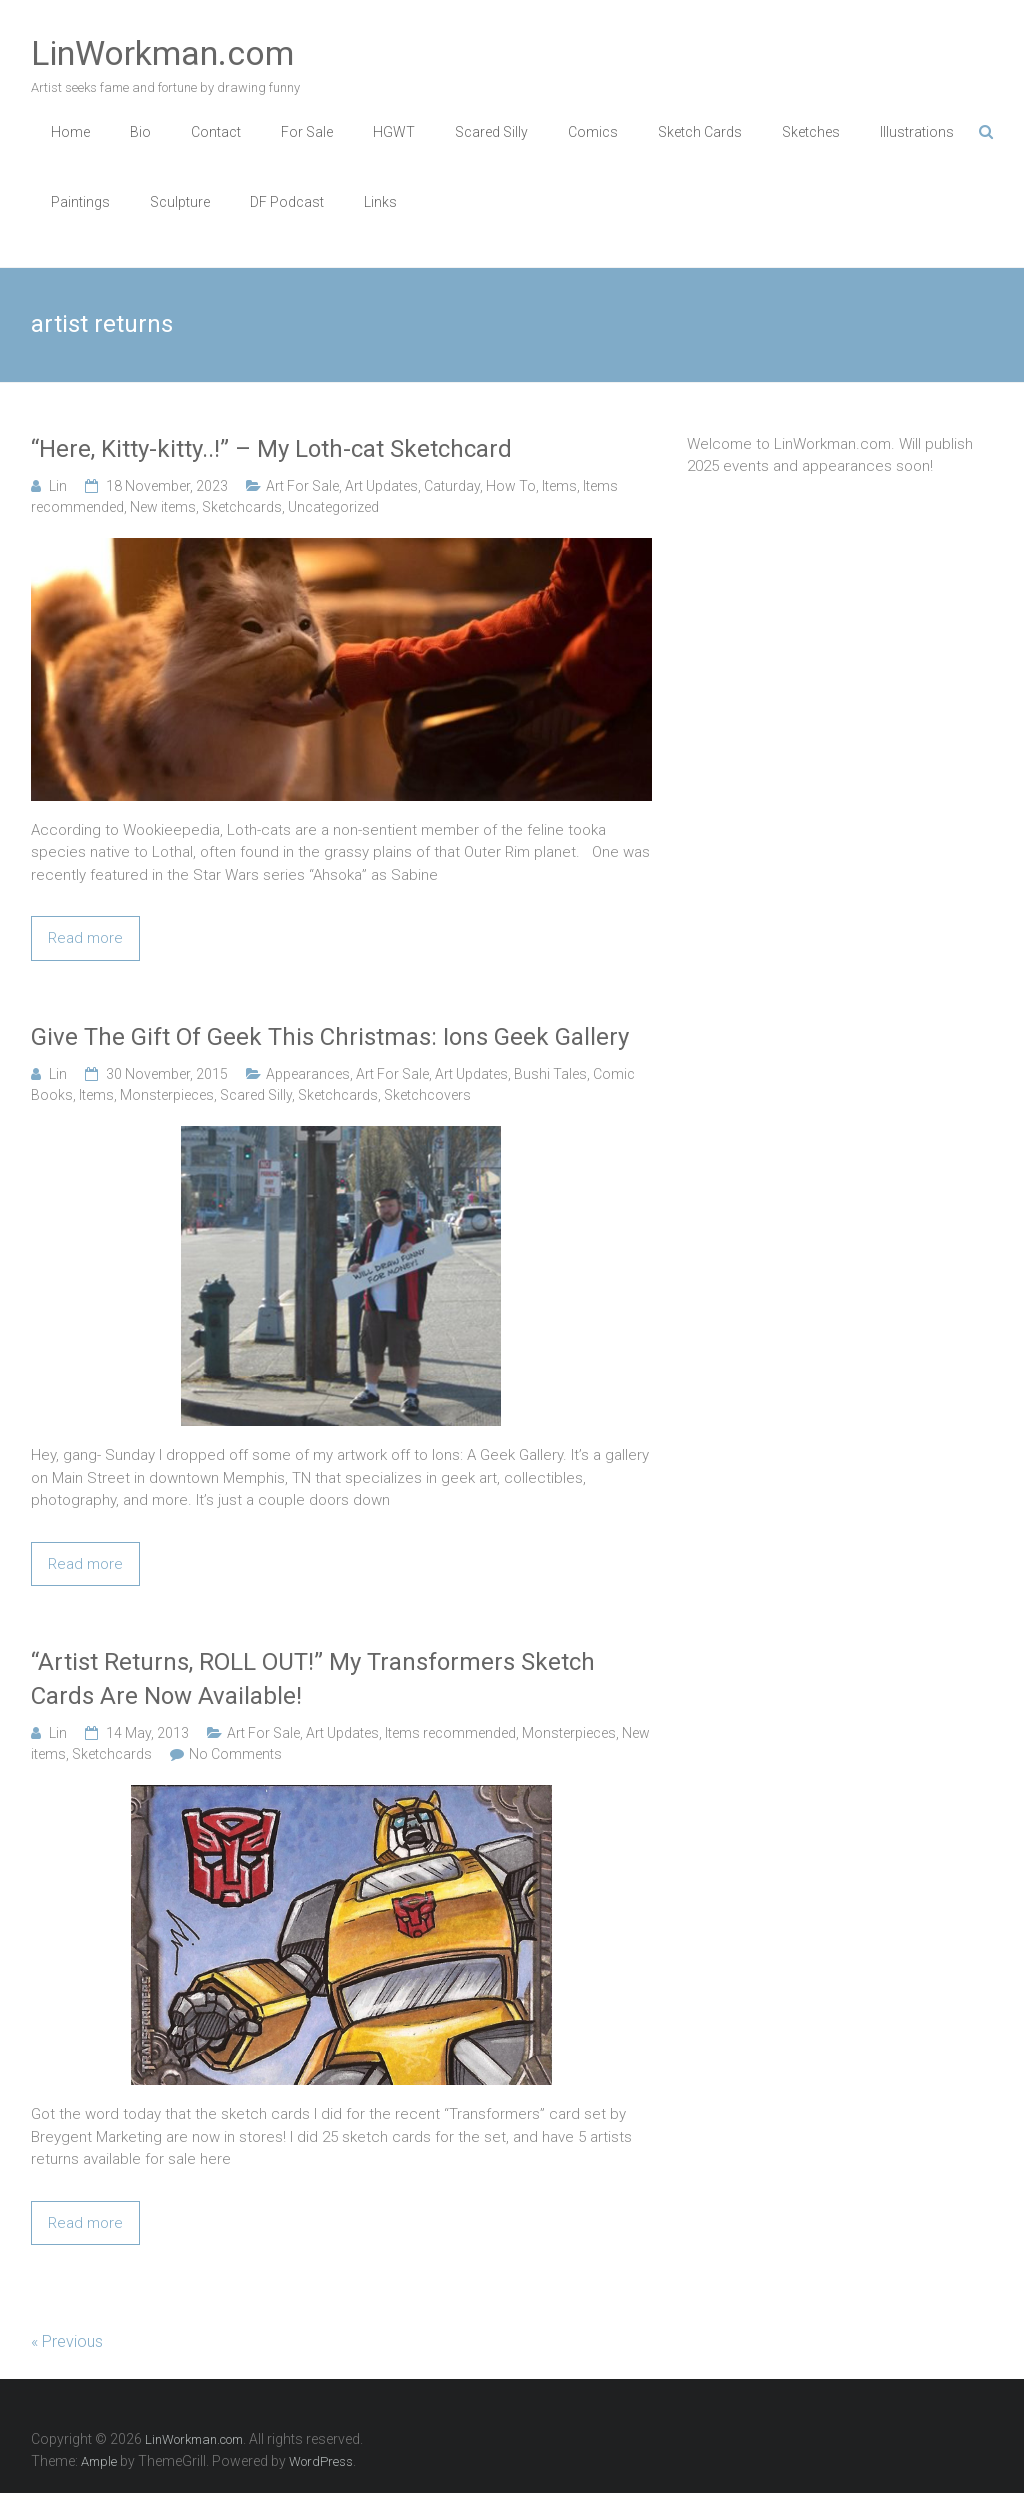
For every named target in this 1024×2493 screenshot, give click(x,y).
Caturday (452, 486)
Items (559, 486)
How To (511, 486)
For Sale (307, 132)
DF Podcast (287, 202)
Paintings (80, 202)
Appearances (308, 1074)
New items (163, 507)
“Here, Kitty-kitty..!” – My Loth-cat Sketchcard (271, 449)
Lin (58, 486)
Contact (216, 132)
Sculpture (180, 202)
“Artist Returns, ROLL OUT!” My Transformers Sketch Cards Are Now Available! (313, 1679)
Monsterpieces (167, 1095)
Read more (85, 938)
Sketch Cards (700, 132)
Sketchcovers (427, 1095)
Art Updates (381, 486)
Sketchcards (242, 507)
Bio (140, 132)
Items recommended (450, 1733)
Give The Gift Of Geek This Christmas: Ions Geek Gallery (330, 1037)
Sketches (811, 132)
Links (380, 202)
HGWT (394, 132)
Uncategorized (333, 507)
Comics (593, 132)
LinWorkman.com (162, 53)
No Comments (235, 1754)
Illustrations (917, 132)
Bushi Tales (550, 1074)
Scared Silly (491, 132)
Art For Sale (302, 486)
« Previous (67, 2341)
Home (70, 132)
